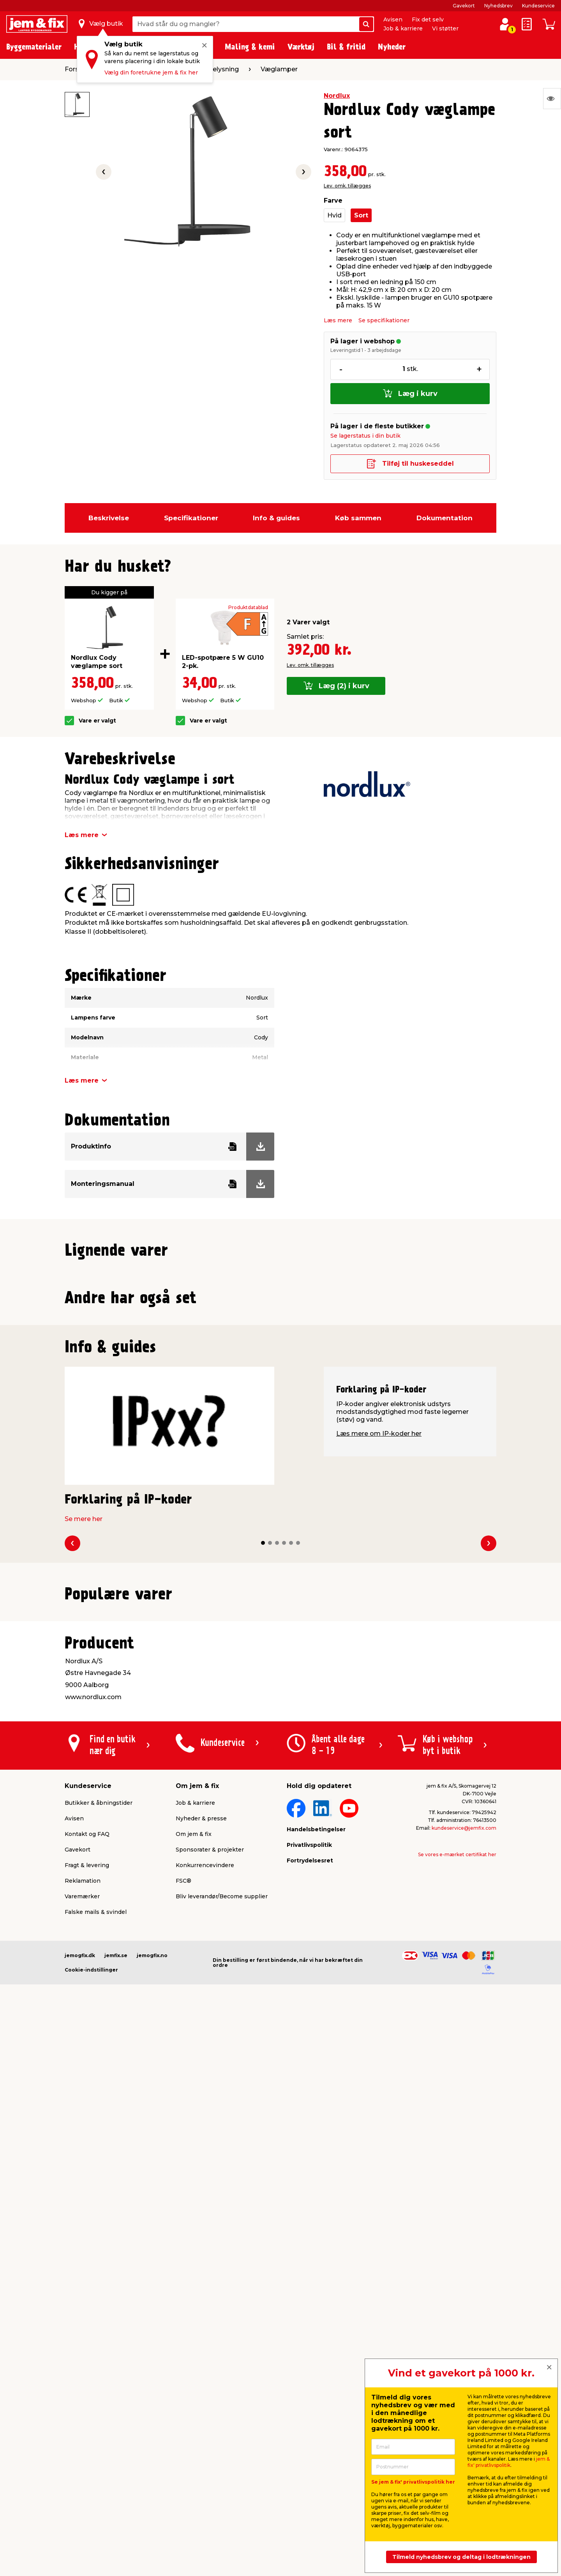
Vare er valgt (97, 720)
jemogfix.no (152, 2506)
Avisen (392, 19)
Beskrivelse (108, 518)
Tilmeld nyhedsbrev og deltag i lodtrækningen (461, 2556)
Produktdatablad (248, 607)
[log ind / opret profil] (505, 24)
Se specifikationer (383, 320)
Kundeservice (538, 5)
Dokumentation (444, 518)
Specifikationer (191, 518)
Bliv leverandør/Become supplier (222, 2447)
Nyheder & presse (201, 2369)
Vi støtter (445, 28)
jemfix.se (115, 2506)
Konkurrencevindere (205, 2416)
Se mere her (83, 1873)
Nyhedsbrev (498, 5)
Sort (361, 215)
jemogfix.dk (80, 2506)
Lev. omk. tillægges (347, 185)
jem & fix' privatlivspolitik (509, 2462)
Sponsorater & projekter (210, 2401)
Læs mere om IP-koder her (379, 1788)
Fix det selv (428, 19)
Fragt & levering (87, 2416)
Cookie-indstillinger (91, 2521)
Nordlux (337, 95)
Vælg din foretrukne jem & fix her (151, 72)
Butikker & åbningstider (98, 2354)
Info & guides (276, 518)
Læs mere (338, 320)
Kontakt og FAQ (87, 2385)
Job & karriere (403, 28)
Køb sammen (358, 518)
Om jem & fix (194, 2385)
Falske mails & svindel (96, 2463)
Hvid (334, 215)
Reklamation (83, 2432)
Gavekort (464, 5)
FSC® (183, 2432)
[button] (273, 1435)
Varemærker (82, 2447)
